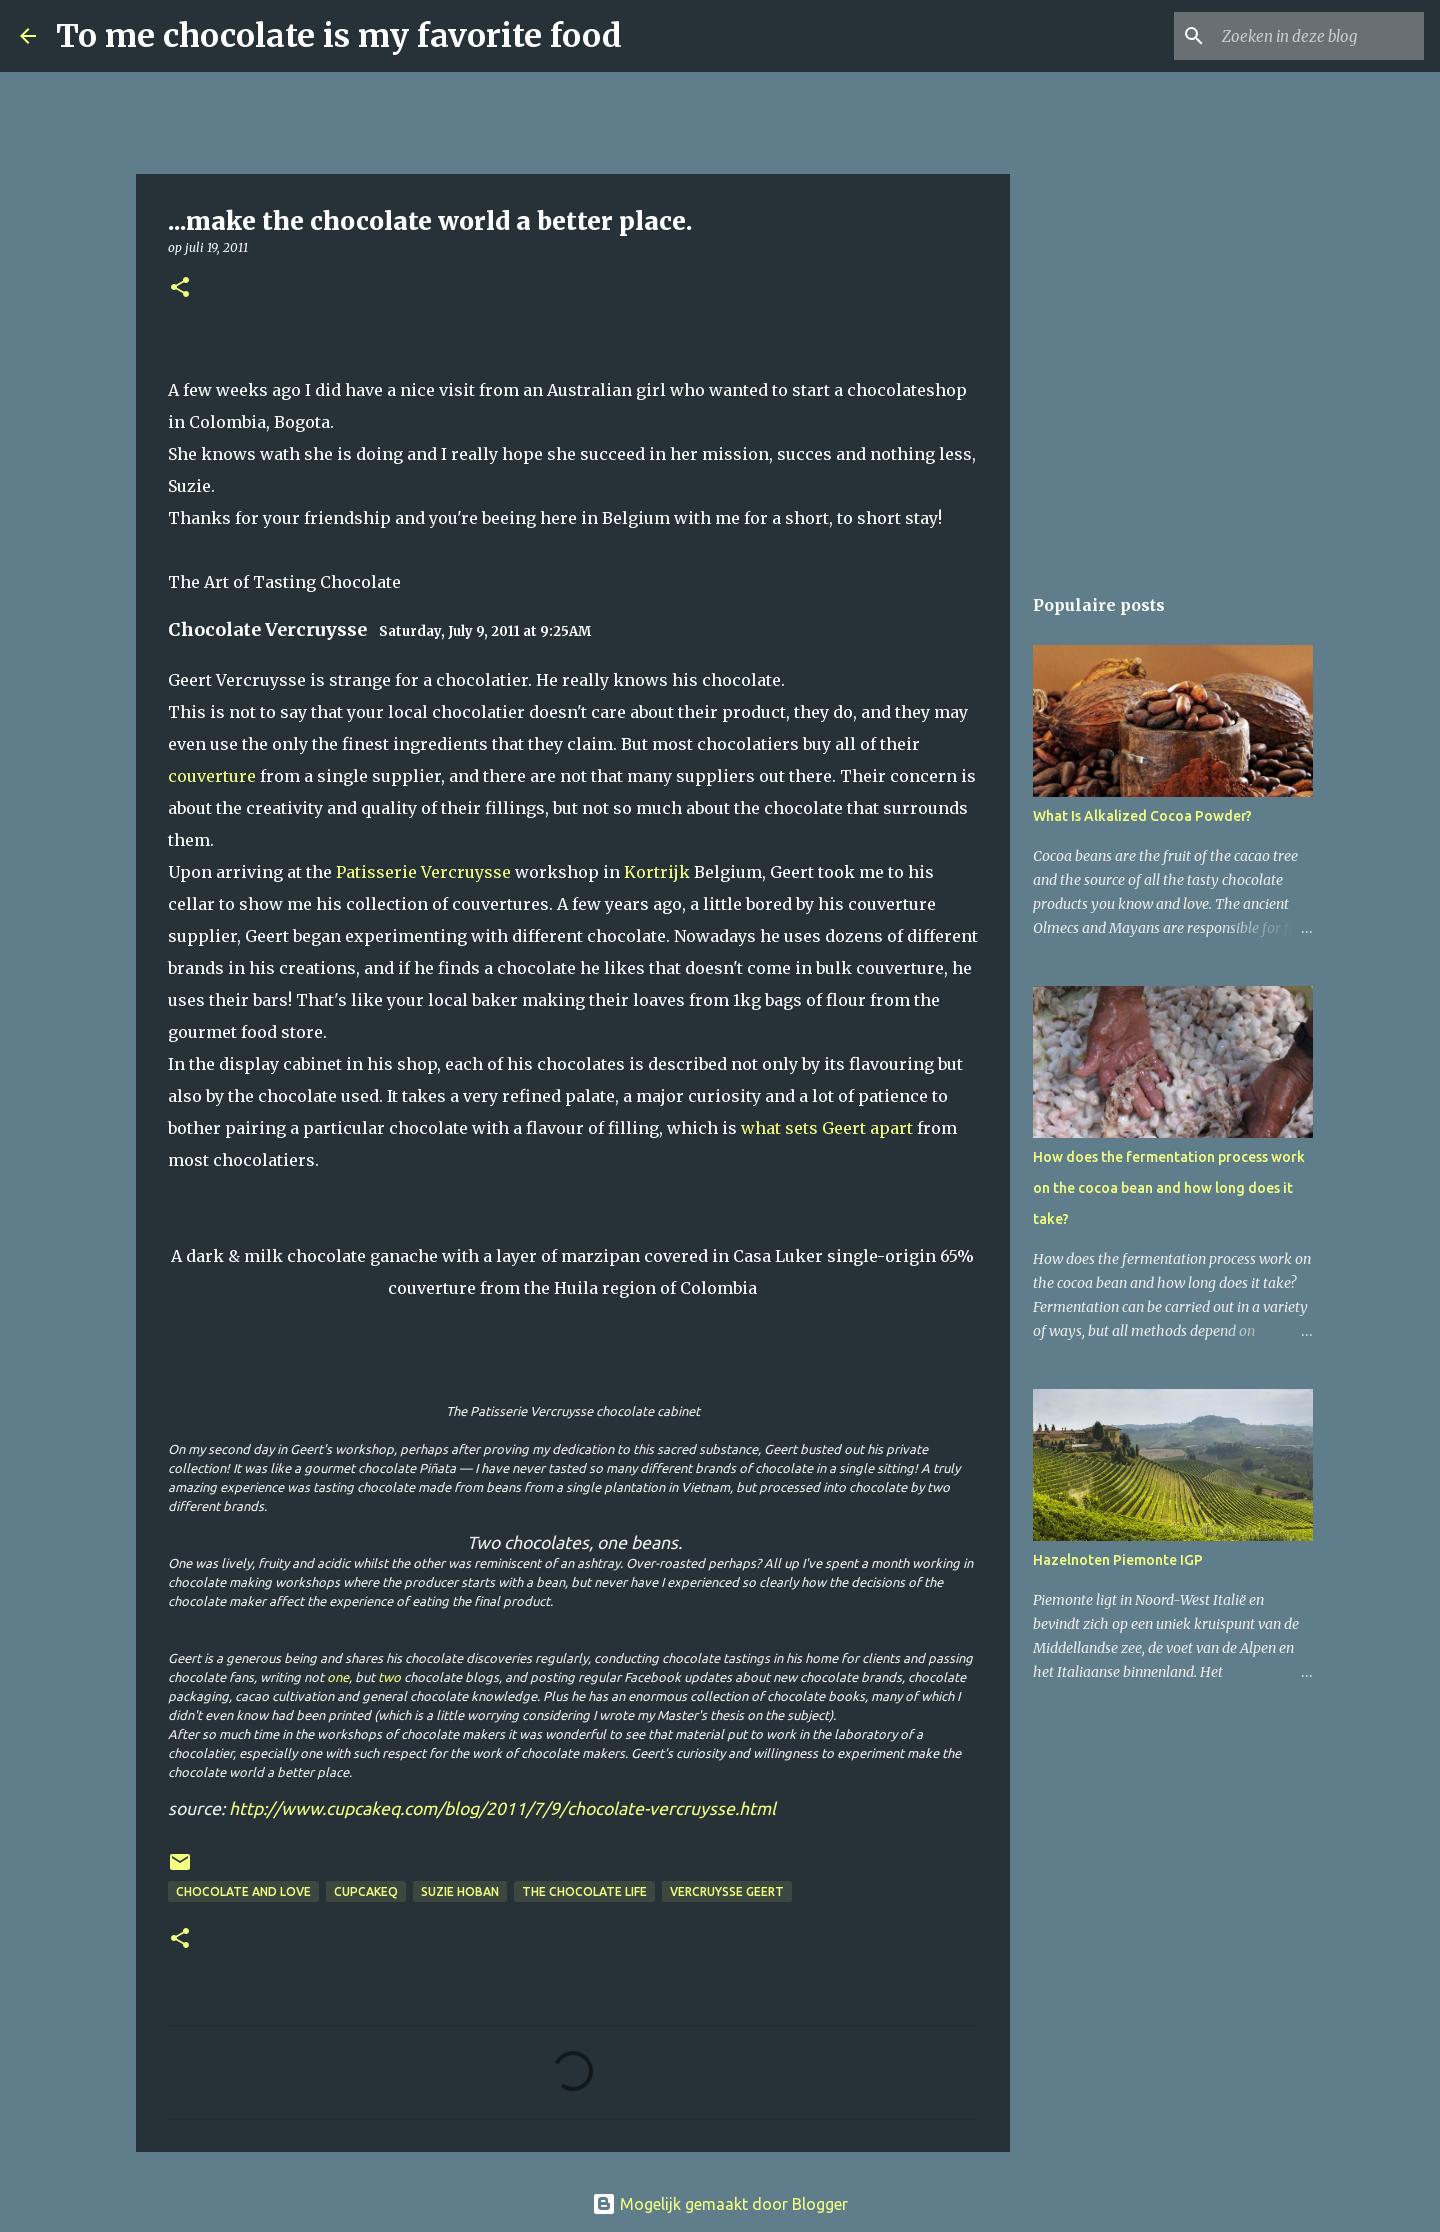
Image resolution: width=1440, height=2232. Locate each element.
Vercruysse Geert (727, 1891)
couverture (212, 776)
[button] (180, 288)
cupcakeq (366, 1891)
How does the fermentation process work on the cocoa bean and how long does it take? (1169, 1188)
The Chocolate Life (584, 1891)
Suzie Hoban (460, 1891)
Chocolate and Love (243, 1891)
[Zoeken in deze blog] (1319, 36)
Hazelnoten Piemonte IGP (1118, 1560)
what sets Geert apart (827, 1128)
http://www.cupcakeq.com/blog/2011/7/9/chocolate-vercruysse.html (502, 1808)
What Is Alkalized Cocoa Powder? (1142, 816)
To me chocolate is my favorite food (339, 36)
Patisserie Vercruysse (423, 872)
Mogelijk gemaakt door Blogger (720, 2204)
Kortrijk (657, 872)
